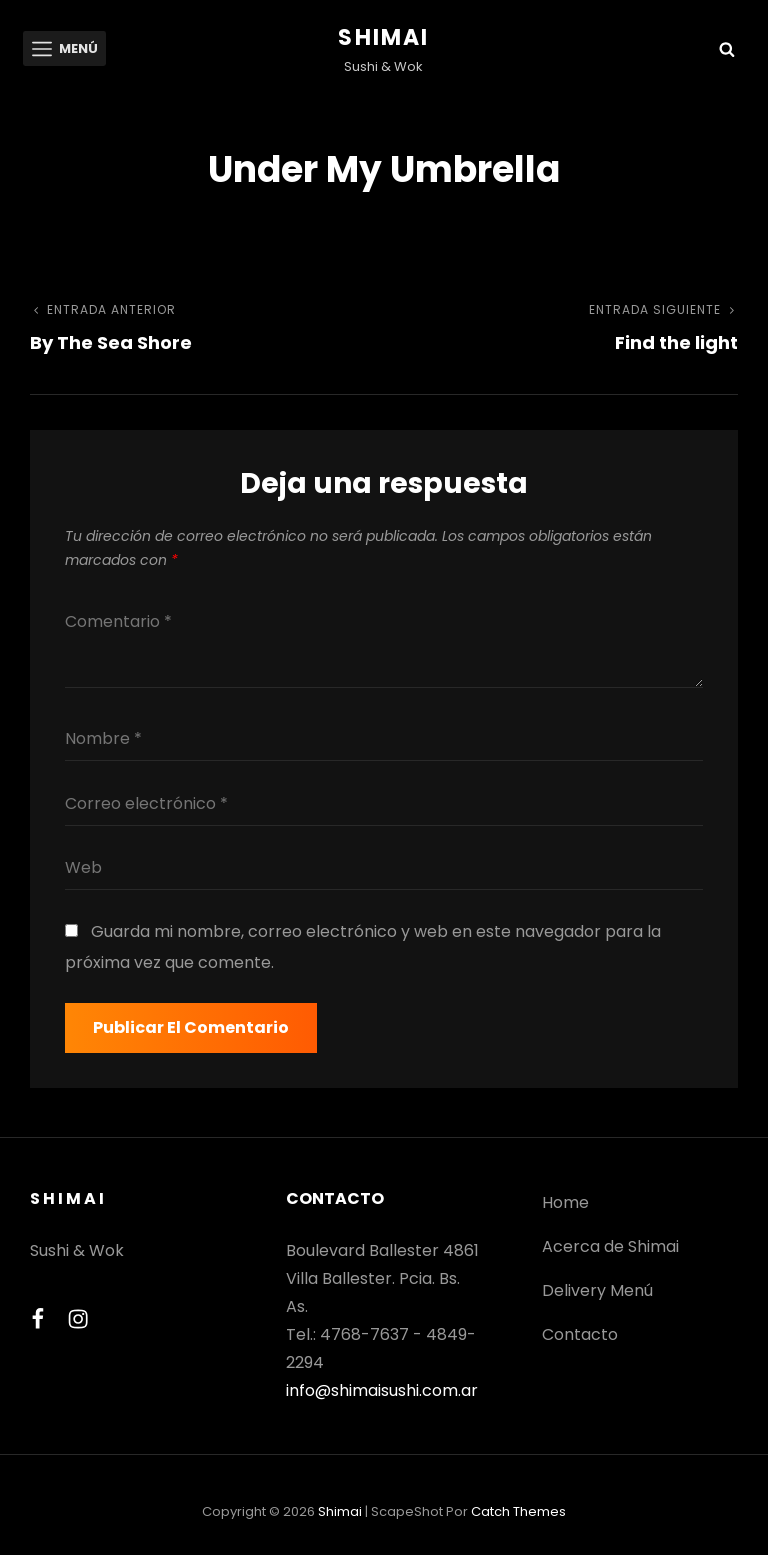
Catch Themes (518, 1511)
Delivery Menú (597, 1290)
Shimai (383, 37)
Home (565, 1202)
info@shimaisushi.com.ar (382, 1390)
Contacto (580, 1334)
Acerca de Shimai (610, 1246)
